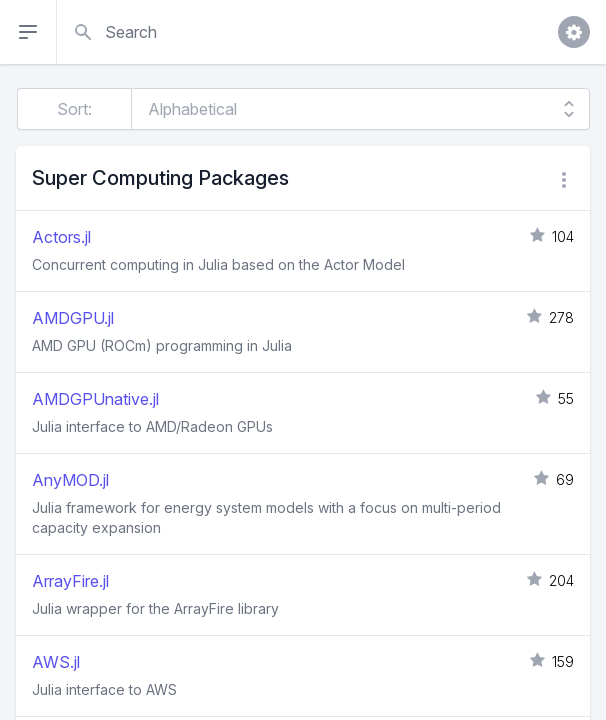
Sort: (74, 109)
